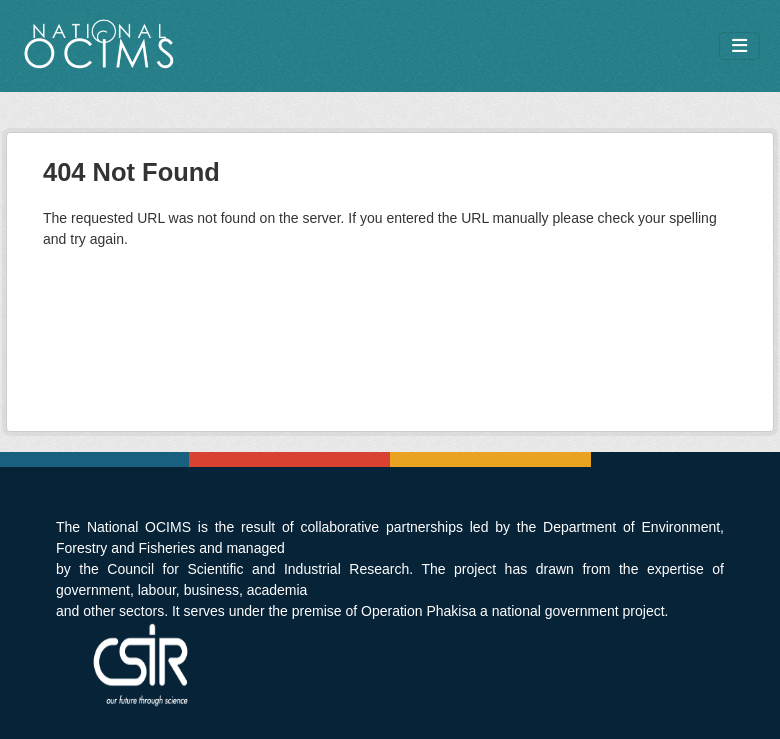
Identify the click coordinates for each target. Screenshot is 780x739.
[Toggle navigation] (739, 46)
